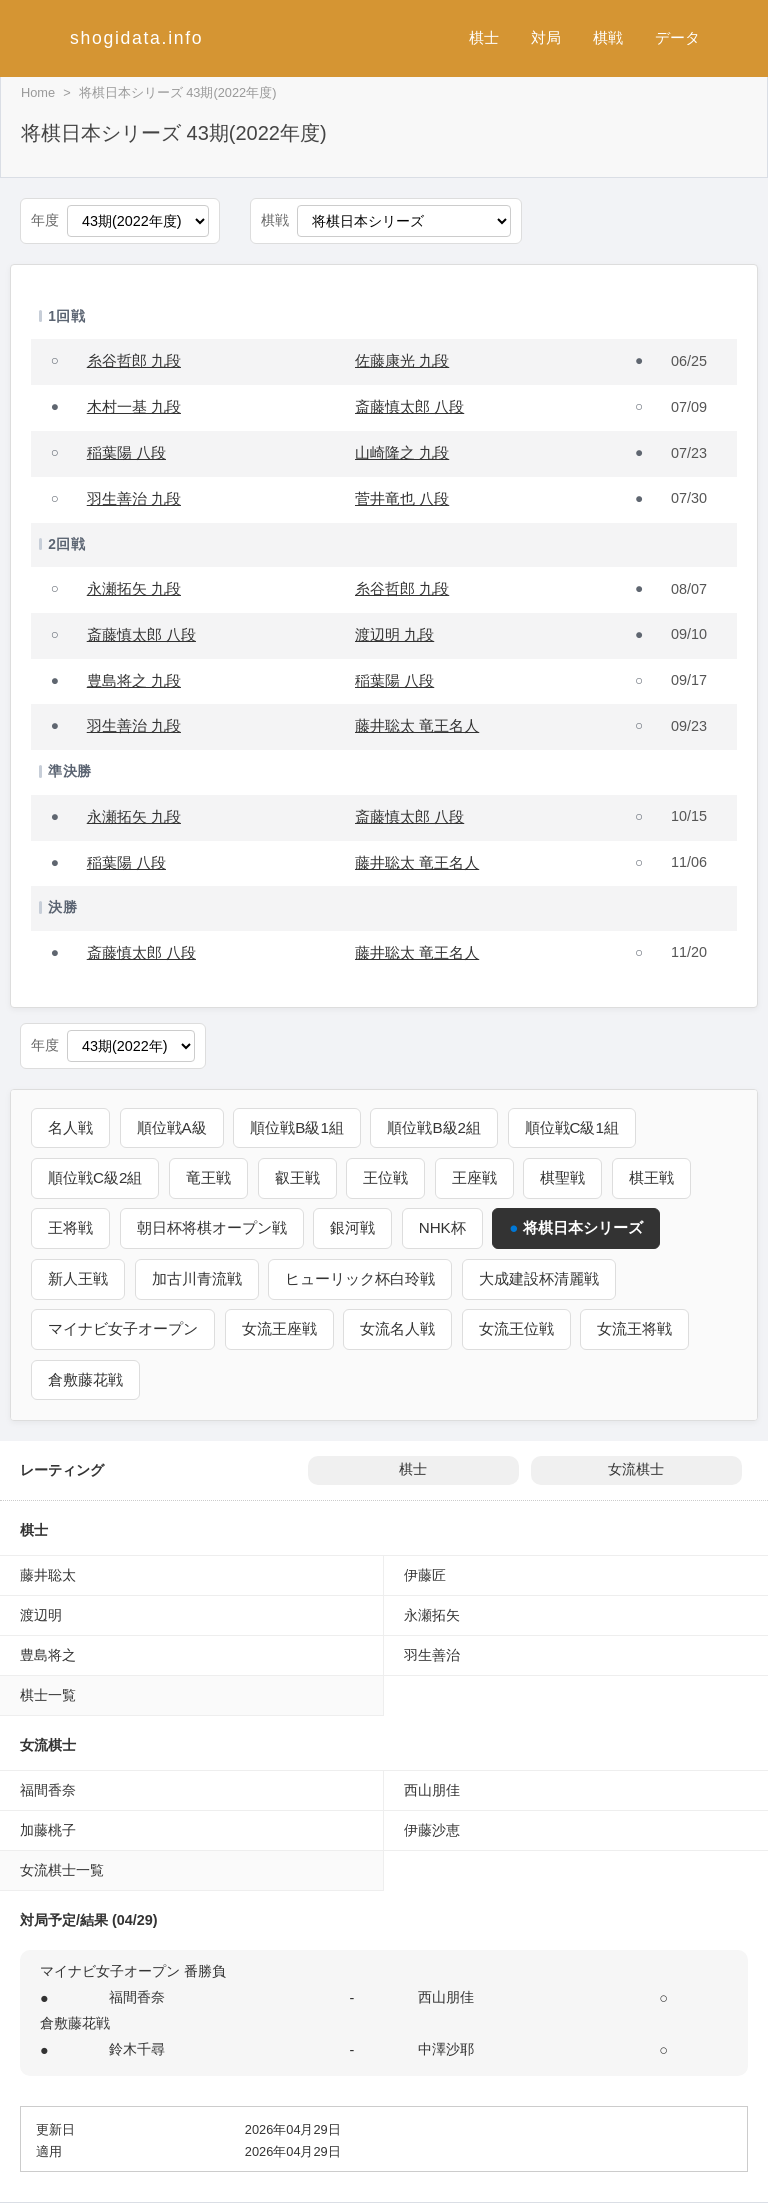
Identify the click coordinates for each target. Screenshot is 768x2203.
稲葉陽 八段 (126, 452)
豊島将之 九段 (134, 680)
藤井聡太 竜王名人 (417, 725)
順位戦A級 (172, 1127)
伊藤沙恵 (432, 1830)
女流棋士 (636, 1469)
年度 (45, 220)
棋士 (484, 37)
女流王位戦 (516, 1328)
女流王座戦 (279, 1328)
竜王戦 (208, 1177)
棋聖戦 (562, 1177)
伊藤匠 (425, 1575)
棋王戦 (651, 1177)
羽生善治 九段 (134, 498)
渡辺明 (41, 1615)
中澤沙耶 (446, 2049)
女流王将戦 (634, 1328)
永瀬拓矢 (432, 1615)
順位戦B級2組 (435, 1127)
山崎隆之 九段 (402, 452)
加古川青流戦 (197, 1278)
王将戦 (70, 1227)
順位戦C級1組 (572, 1127)
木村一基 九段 (134, 406)
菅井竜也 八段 (402, 498)
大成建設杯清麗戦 (539, 1278)
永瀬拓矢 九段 (134, 588)
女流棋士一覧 (62, 1870)
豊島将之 (48, 1655)
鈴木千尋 (137, 2049)
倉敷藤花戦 (85, 1379)
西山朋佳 (432, 1790)
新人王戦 (78, 1278)
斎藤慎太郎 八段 (409, 406)
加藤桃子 (48, 1830)
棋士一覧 (48, 1695)
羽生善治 (432, 1655)
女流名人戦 (397, 1328)
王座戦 (474, 1177)
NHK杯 (442, 1227)
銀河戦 (352, 1227)
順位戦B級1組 (297, 1127)
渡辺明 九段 (394, 634)
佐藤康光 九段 (402, 360)
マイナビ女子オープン (123, 1328)
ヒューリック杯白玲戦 (360, 1278)
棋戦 (608, 37)
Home (38, 92)
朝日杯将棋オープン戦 (212, 1227)
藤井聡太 (48, 1575)
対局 (546, 37)
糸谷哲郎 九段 (134, 360)
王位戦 (385, 1177)
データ (677, 37)
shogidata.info (136, 38)
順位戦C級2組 (95, 1177)
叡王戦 (297, 1177)
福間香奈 (48, 1790)
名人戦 (70, 1127)
